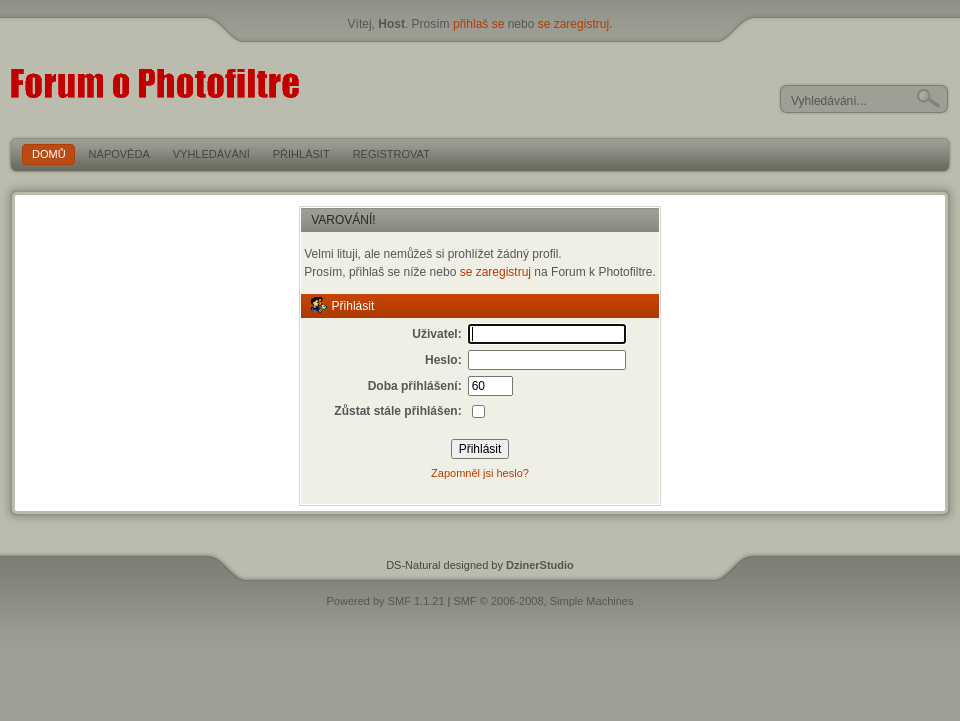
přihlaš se (478, 24)
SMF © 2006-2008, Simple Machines (544, 601)
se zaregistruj (573, 24)
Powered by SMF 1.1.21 (386, 601)
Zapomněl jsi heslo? (480, 473)
